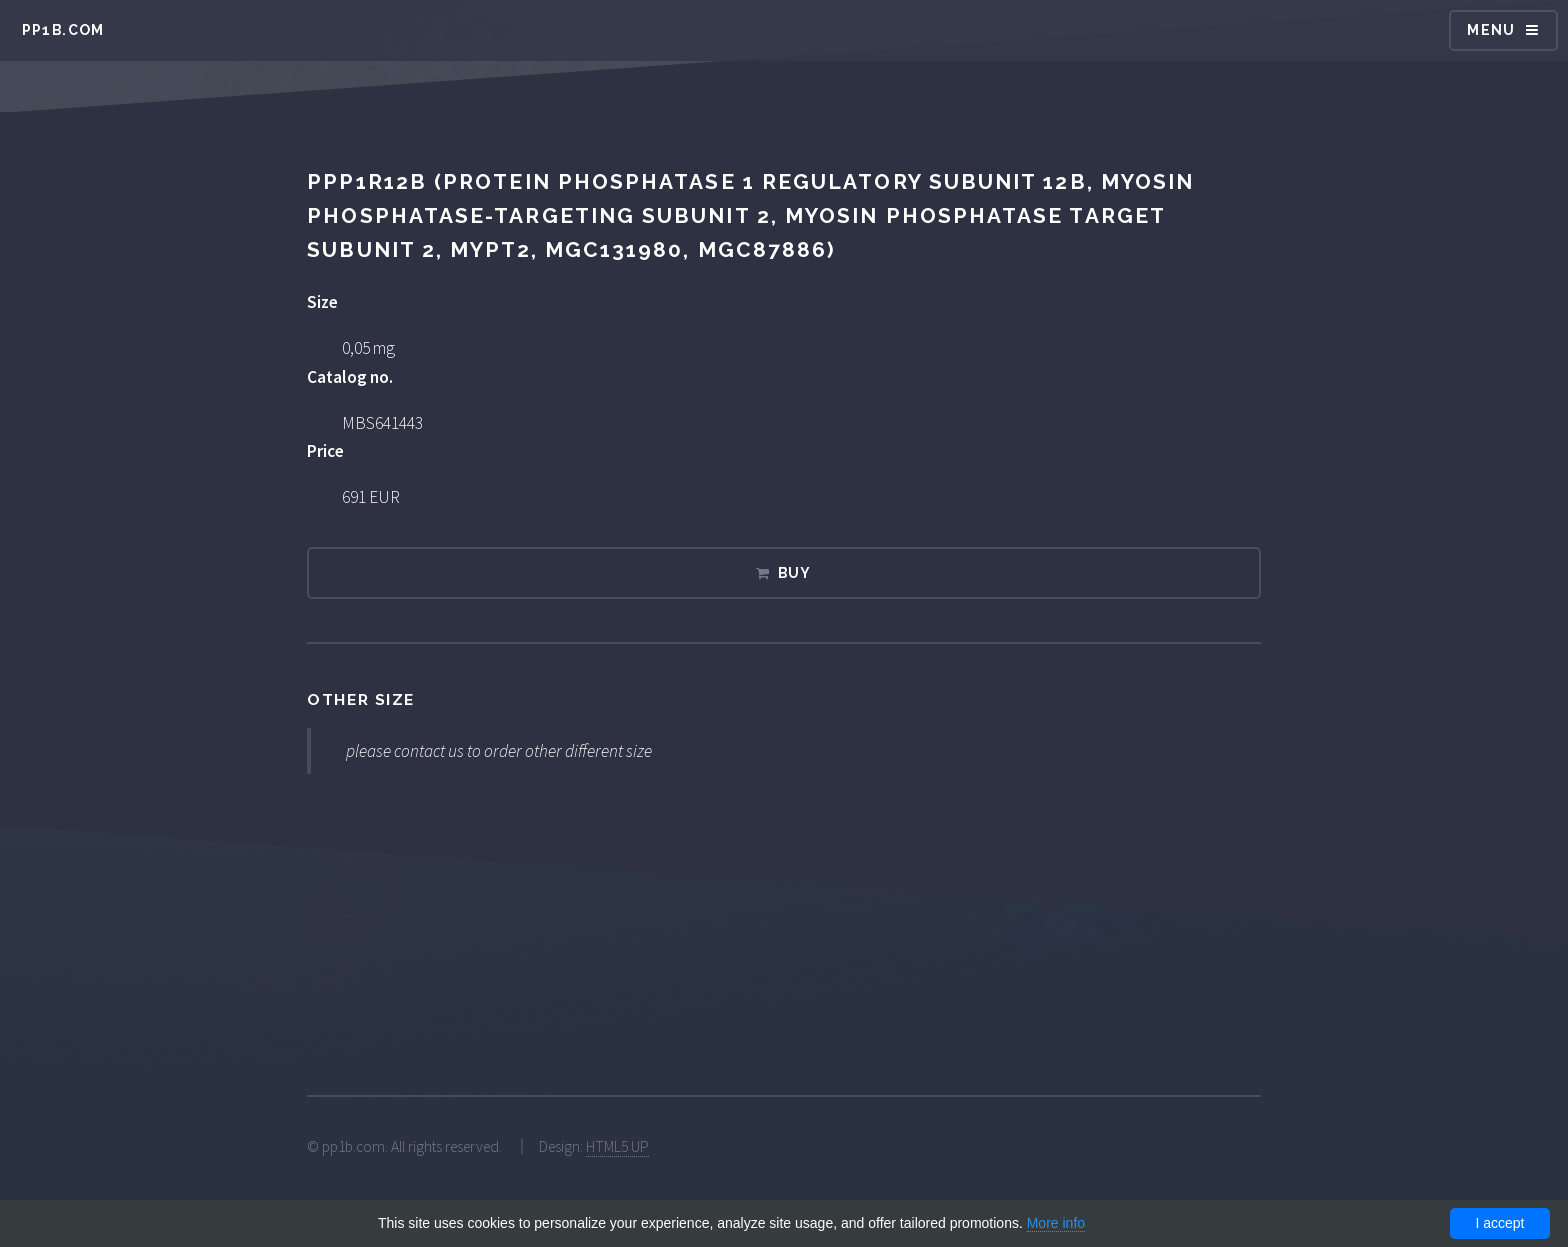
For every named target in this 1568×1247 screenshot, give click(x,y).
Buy (795, 573)
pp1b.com (63, 30)
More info (1056, 1223)
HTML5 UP (617, 1146)
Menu (1491, 30)
